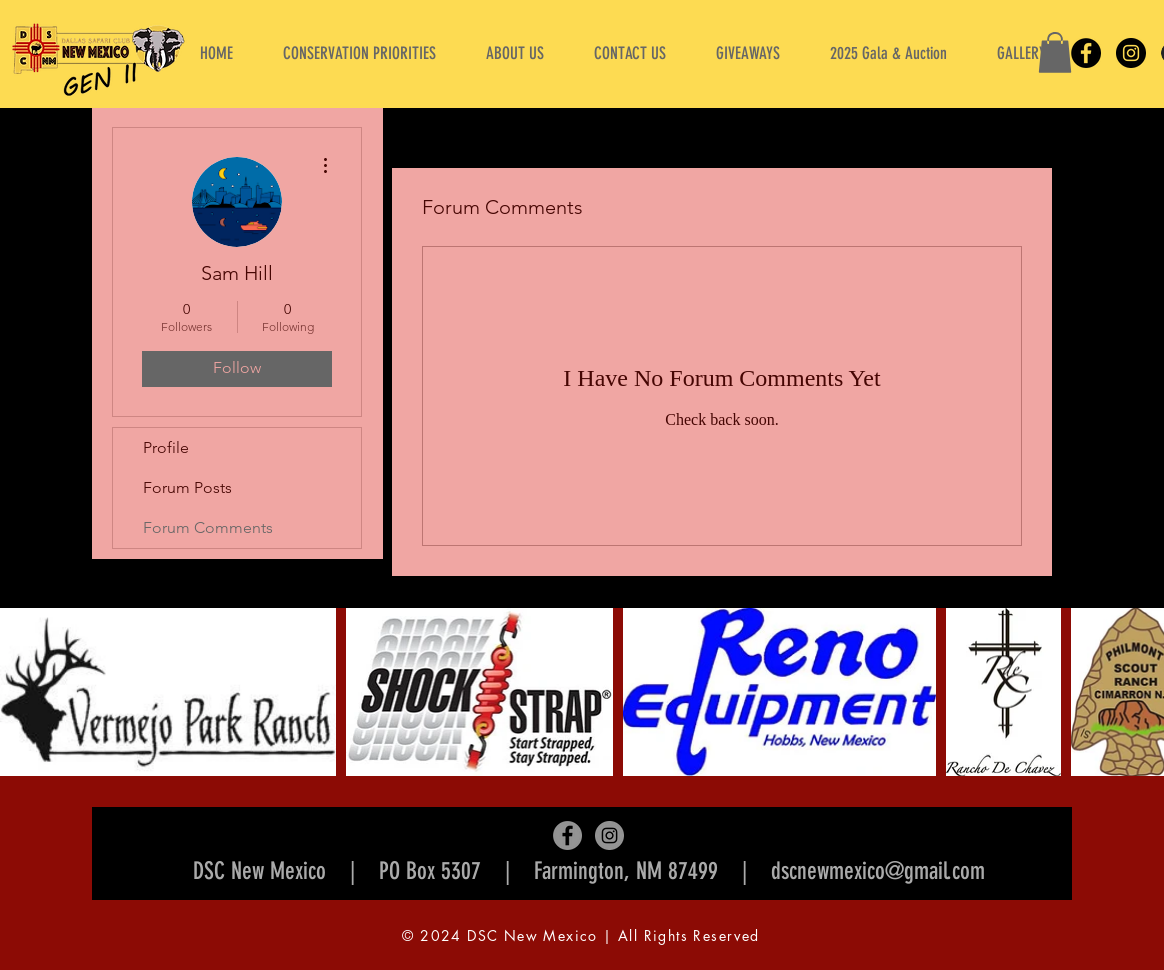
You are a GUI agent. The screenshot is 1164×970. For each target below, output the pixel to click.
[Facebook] (1086, 53)
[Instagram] (1131, 53)
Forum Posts (187, 487)
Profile (166, 447)
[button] (515, 53)
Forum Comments (208, 527)
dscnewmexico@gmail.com (878, 871)
